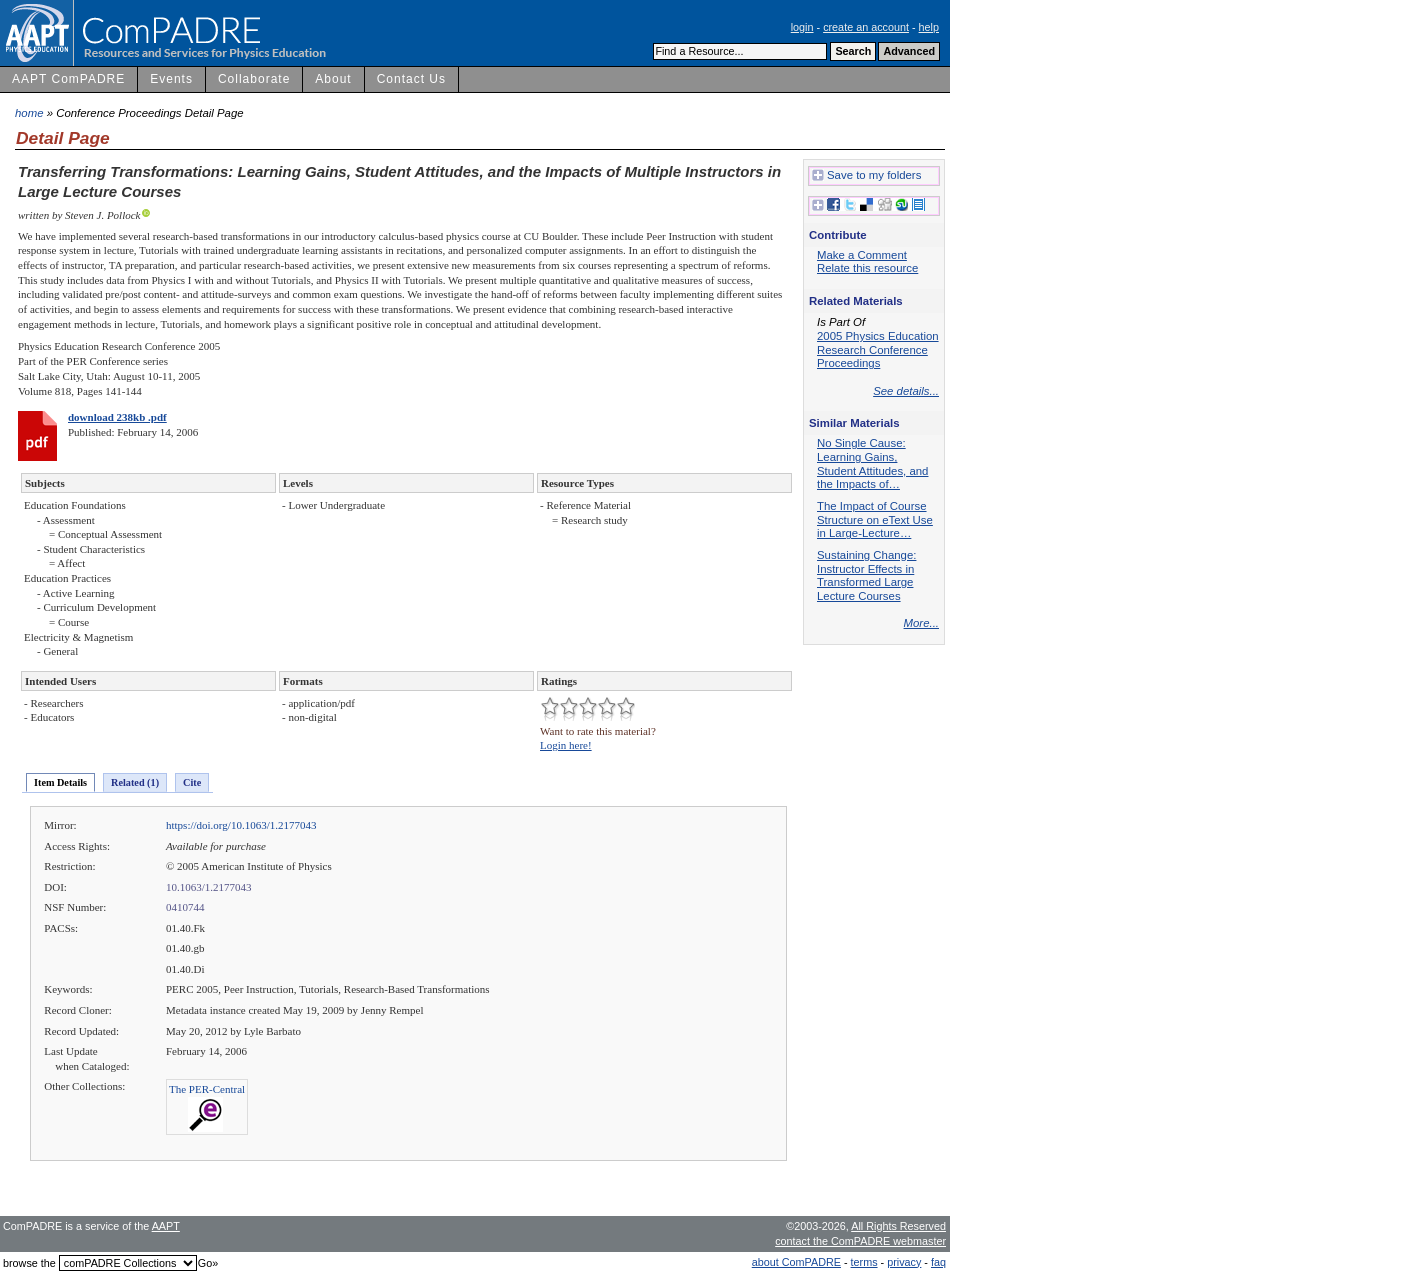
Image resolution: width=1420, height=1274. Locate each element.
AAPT (166, 1226)
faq (938, 1262)
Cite (192, 782)
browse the (29, 1263)
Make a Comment (862, 255)
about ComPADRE (796, 1262)
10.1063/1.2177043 (209, 887)
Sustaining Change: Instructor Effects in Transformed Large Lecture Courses (866, 575)
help (929, 27)
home (29, 113)
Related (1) (135, 782)
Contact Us (411, 79)
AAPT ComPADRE (68, 79)
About (333, 79)
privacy (904, 1262)
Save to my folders (866, 176)
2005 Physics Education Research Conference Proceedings (878, 349)
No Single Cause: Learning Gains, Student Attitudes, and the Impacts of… (872, 463)
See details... (906, 391)
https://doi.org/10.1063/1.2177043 (241, 825)
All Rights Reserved (898, 1226)
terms (864, 1262)
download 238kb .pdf (117, 417)
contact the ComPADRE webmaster (860, 1241)
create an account (866, 27)
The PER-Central (207, 1089)
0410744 (185, 907)
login (802, 27)
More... (921, 623)
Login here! (566, 745)
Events (171, 79)
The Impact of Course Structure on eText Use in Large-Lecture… (875, 519)
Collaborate (254, 79)
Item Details (60, 782)
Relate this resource (867, 268)
